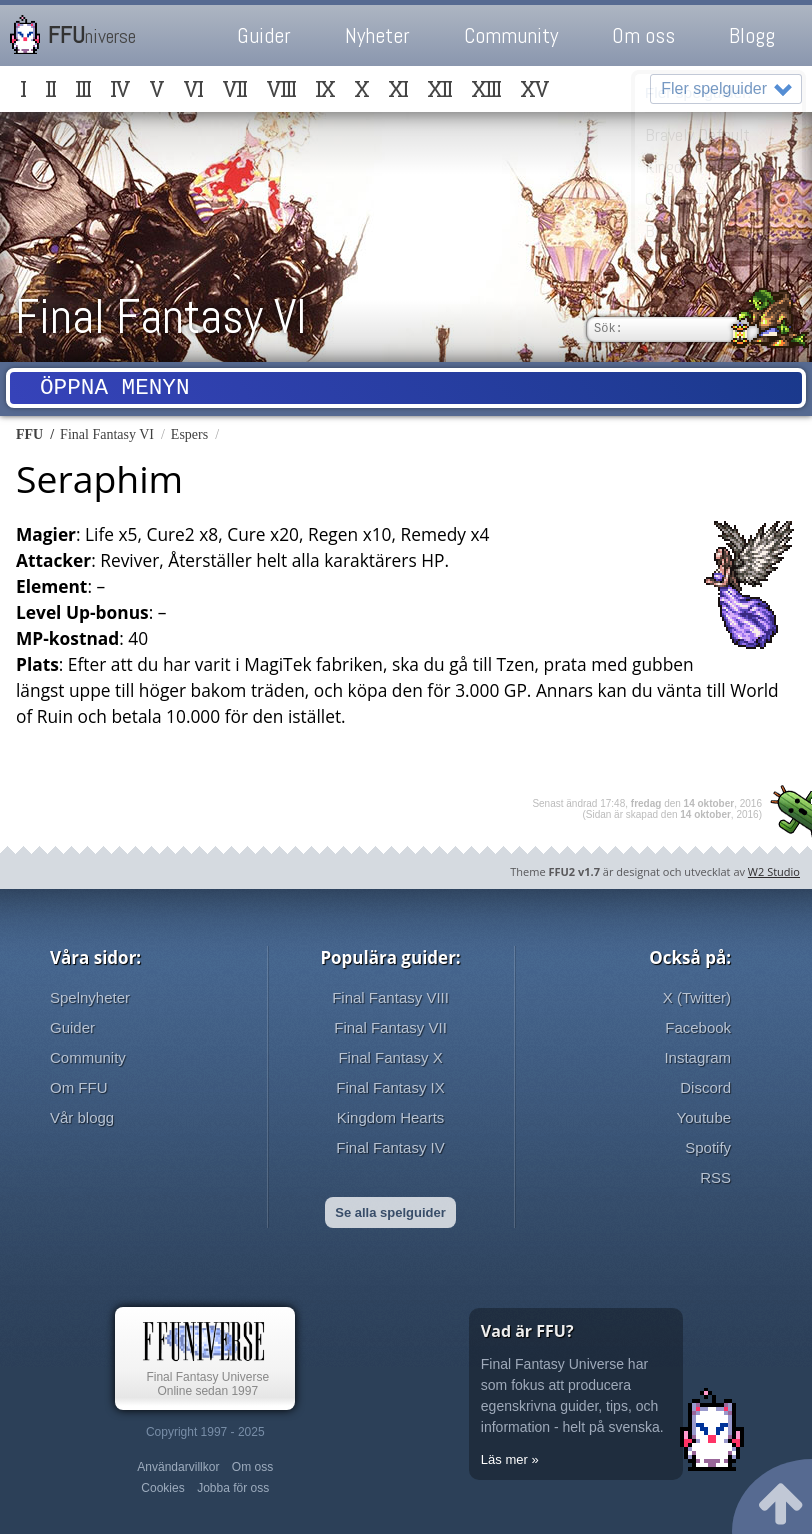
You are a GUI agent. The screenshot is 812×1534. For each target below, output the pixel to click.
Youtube (704, 1117)
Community (511, 35)
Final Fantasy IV (390, 1147)
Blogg (752, 35)
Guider (264, 35)
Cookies (162, 1488)
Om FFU (79, 1087)
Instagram (697, 1057)
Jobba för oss (233, 1488)
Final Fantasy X (390, 1057)
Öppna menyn (115, 390)
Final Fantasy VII (390, 1027)
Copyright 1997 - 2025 (205, 1432)
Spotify (708, 1147)
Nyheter (377, 35)
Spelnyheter (90, 997)
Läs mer (504, 1459)
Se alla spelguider (390, 1212)
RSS (715, 1177)
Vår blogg (82, 1117)
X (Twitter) (697, 997)
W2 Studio (774, 871)
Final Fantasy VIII (390, 997)
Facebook (698, 1027)
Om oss (643, 35)
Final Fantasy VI (161, 316)
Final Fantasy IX (390, 1087)
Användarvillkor (178, 1467)
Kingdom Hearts (391, 1117)
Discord (705, 1087)
